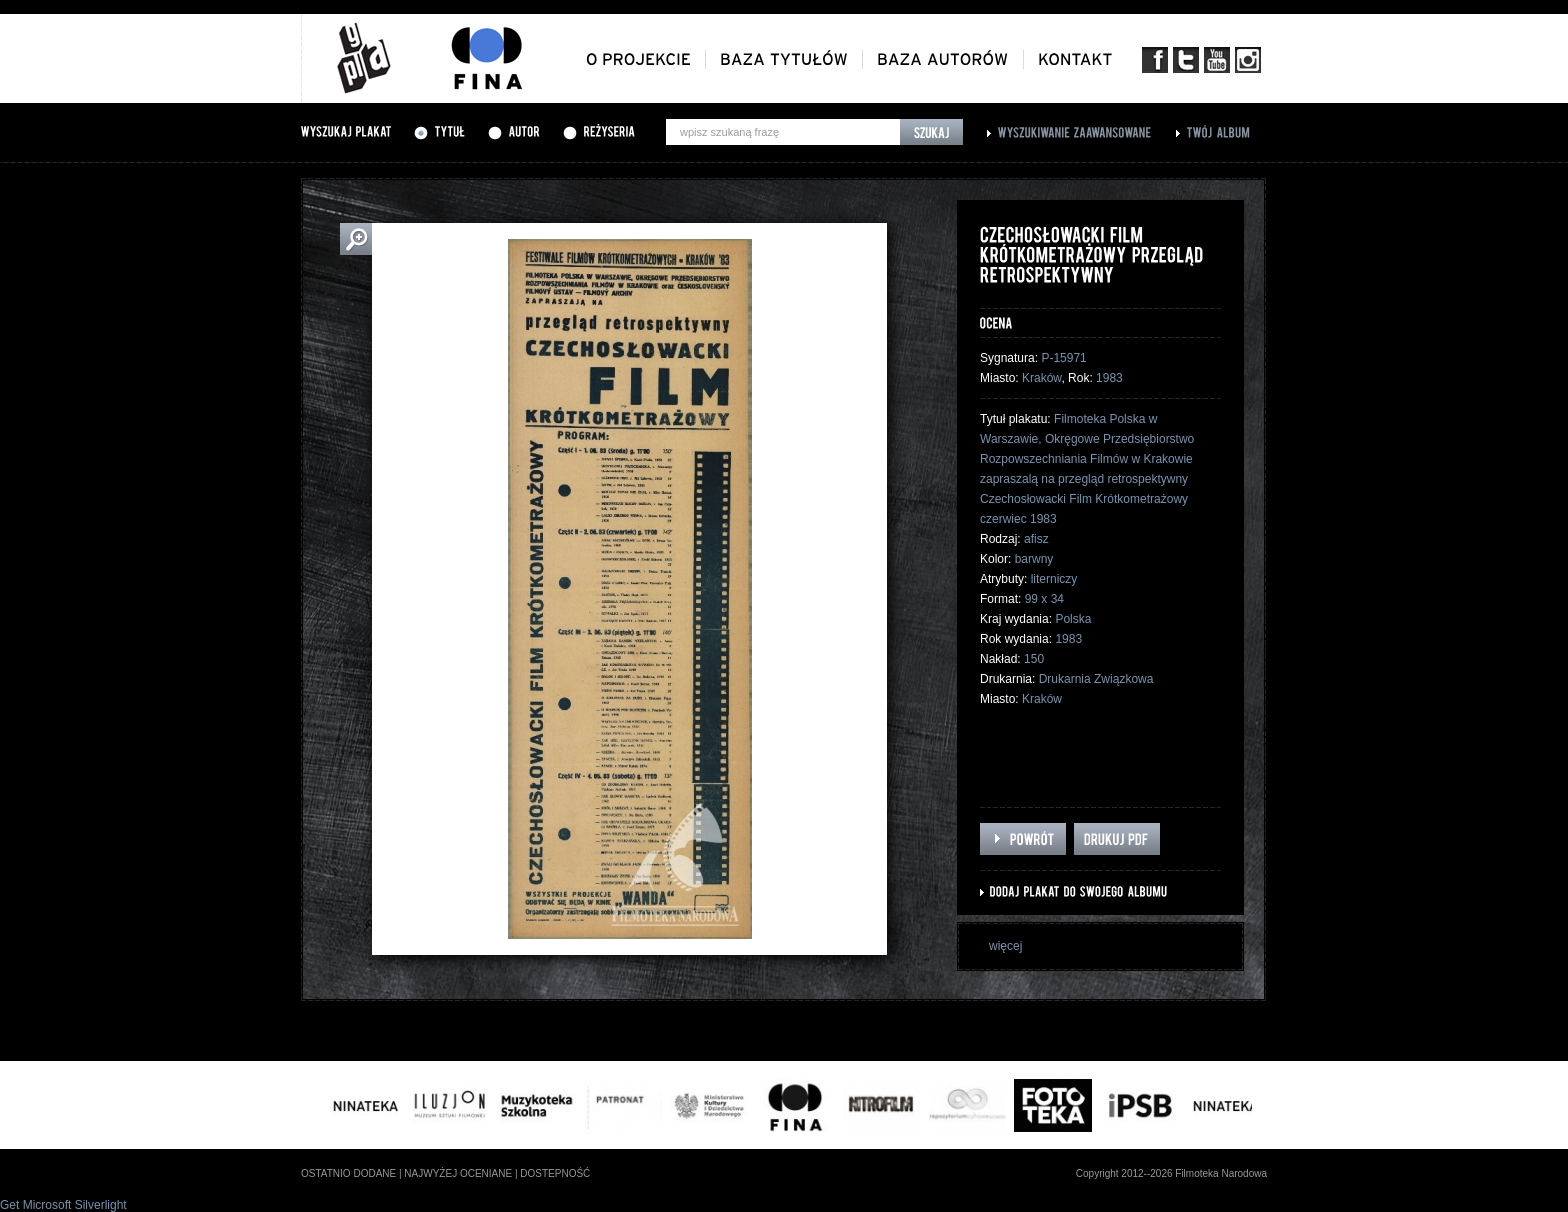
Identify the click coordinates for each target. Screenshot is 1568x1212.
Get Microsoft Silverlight (63, 1205)
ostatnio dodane (348, 1173)
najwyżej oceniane (458, 1173)
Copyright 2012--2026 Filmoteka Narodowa (1171, 1173)
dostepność (555, 1173)
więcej (1005, 946)
